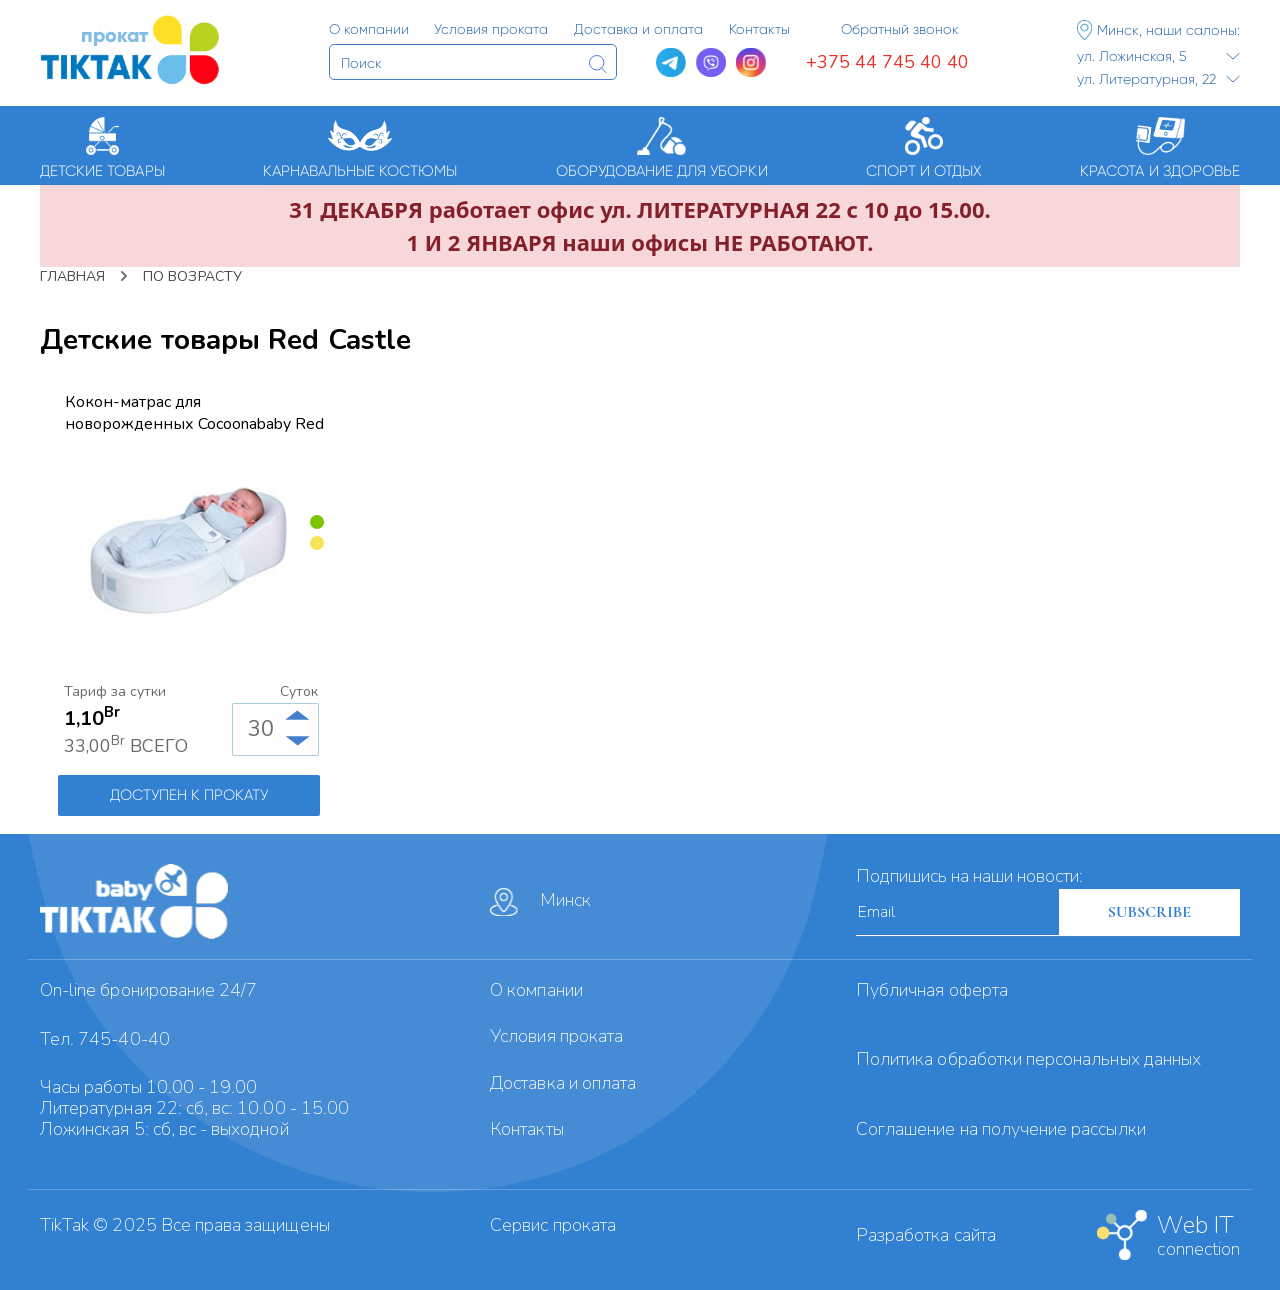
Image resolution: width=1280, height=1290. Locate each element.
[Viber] (711, 63)
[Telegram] (671, 63)
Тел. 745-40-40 (105, 1039)
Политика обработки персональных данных (1028, 1059)
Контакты (526, 1129)
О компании (536, 990)
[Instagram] (751, 63)
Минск (540, 902)
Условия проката (556, 1036)
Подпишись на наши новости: (969, 876)
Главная (72, 276)
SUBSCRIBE (1149, 912)
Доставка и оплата (563, 1083)
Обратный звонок (900, 29)
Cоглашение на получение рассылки (1001, 1129)
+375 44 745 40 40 (887, 62)
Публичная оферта (932, 990)
